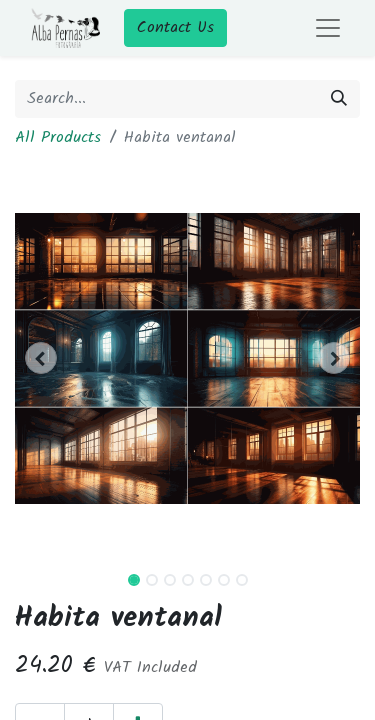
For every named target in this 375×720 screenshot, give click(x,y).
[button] (41, 358)
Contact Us (175, 27)
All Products (58, 137)
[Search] (339, 99)
